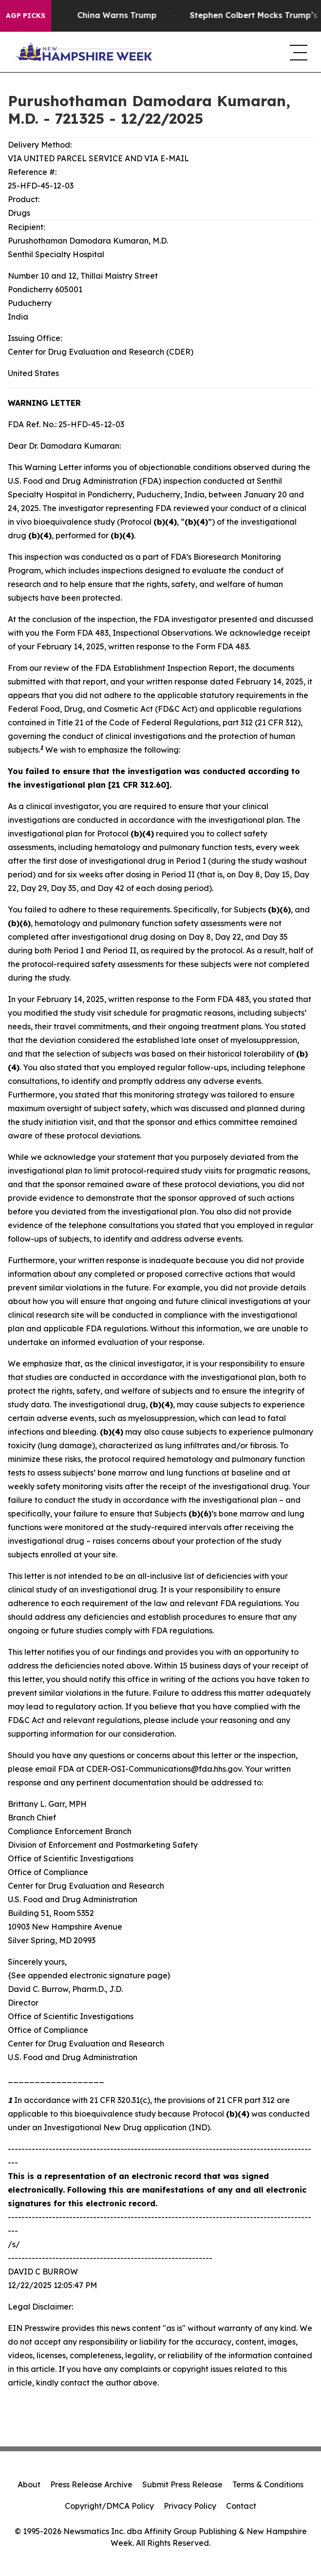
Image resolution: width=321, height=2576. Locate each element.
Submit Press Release (182, 2484)
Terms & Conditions (267, 2484)
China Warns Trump (125, 15)
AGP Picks (25, 15)
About (29, 2484)
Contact (241, 2506)
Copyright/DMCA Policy (109, 2506)
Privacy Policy (190, 2506)
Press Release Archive (91, 2484)
